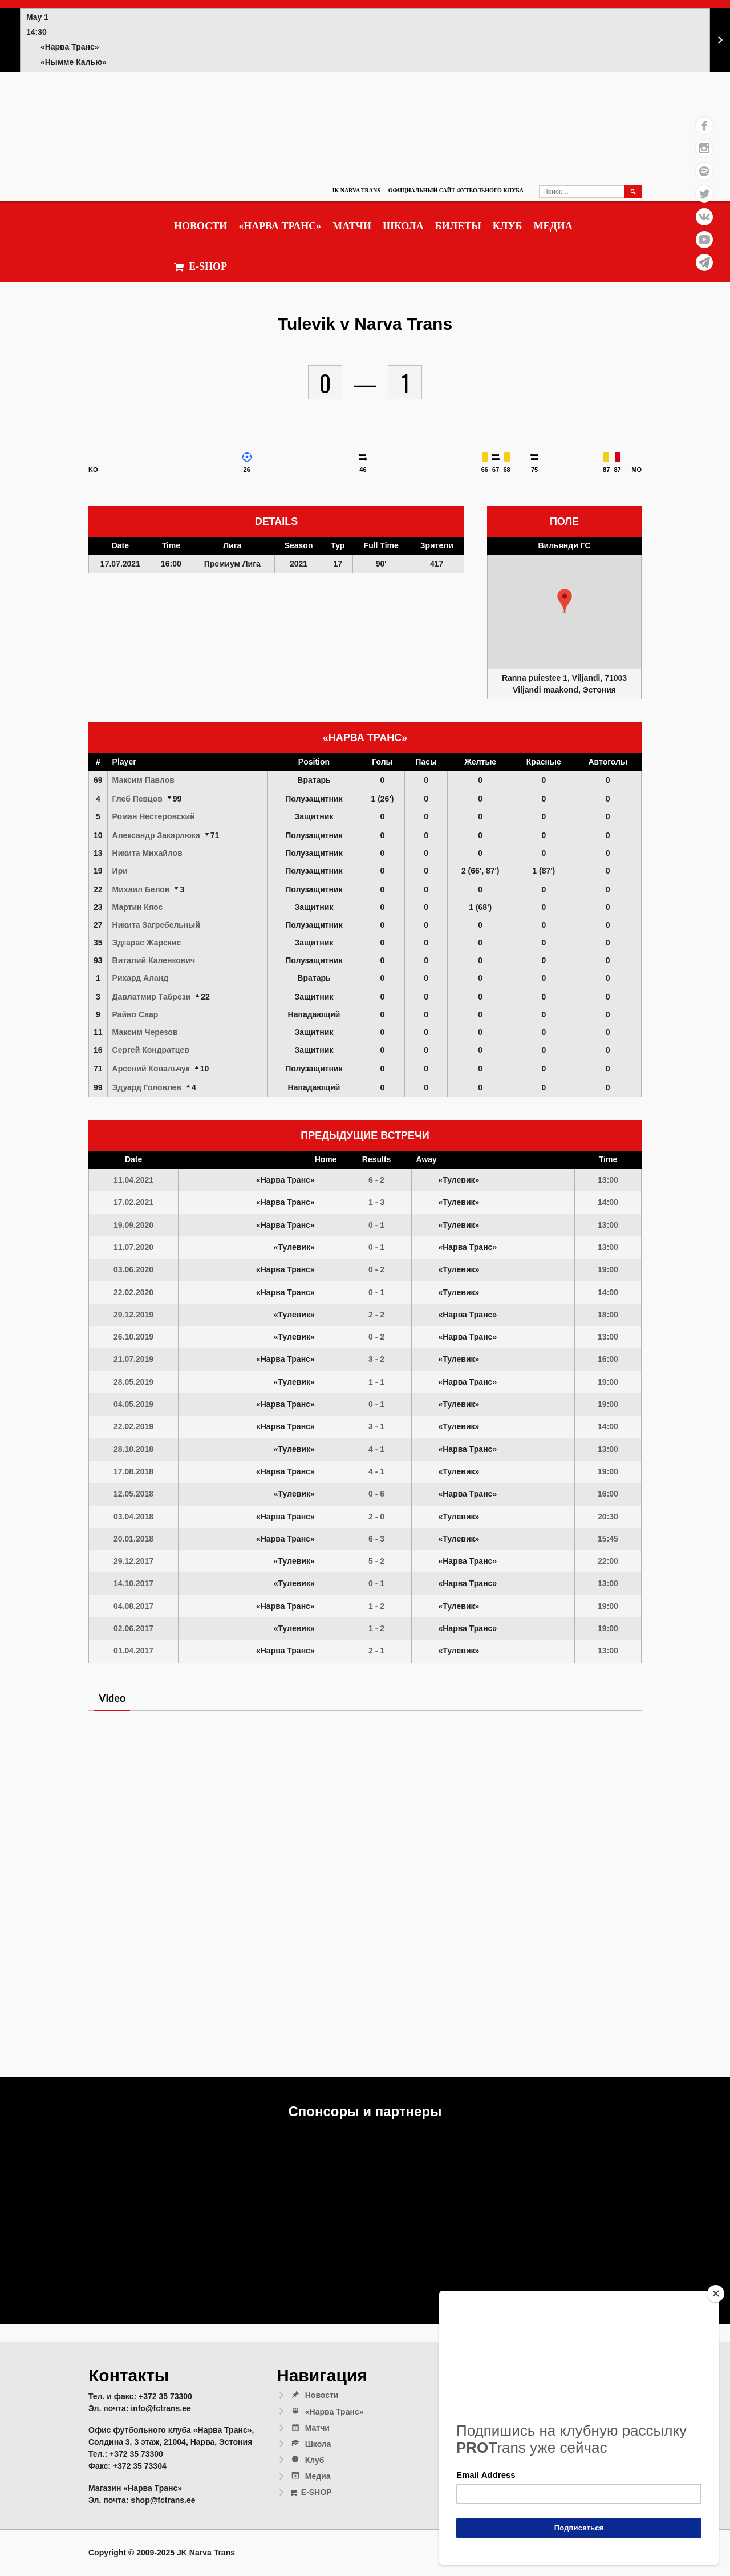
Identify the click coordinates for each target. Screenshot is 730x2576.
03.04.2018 (133, 1516)
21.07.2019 (133, 1359)
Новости (200, 226)
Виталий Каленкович (154, 960)
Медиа (552, 226)
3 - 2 (376, 1359)
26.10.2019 (133, 1336)
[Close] (715, 2293)
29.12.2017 (133, 1561)
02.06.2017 (133, 1628)
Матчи (351, 226)
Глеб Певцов (137, 798)
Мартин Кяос (137, 907)
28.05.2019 (133, 1381)
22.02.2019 (133, 1426)
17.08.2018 (133, 1471)
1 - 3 (376, 1202)
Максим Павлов (143, 779)
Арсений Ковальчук (151, 1068)
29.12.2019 (133, 1314)
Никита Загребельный (156, 924)
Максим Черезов (145, 1032)
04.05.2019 (133, 1404)
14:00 (608, 1202)
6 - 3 (376, 1538)
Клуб (507, 226)
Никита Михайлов (147, 853)
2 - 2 (376, 1314)
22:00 (608, 1561)
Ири (120, 870)
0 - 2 (376, 1269)
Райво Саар (135, 1014)
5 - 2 (376, 1561)
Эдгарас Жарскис (146, 942)
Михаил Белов (141, 889)
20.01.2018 (133, 1538)
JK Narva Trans (355, 190)
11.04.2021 (133, 1179)
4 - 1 (376, 1449)
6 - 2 (376, 1179)
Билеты (458, 226)
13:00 (608, 1179)
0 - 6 (376, 1493)
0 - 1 (376, 1225)
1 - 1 (376, 1381)
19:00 (608, 1269)
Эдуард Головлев (146, 1087)
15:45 (608, 1538)
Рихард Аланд (140, 977)
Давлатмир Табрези (151, 996)
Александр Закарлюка (156, 835)
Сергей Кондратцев (150, 1049)
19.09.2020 (133, 1225)
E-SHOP (200, 267)
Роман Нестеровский (153, 816)
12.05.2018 (133, 1493)
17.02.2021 (133, 1202)
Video (112, 1698)
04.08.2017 (133, 1606)
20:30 (608, 1516)
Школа (403, 226)
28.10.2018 (133, 1449)
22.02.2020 (133, 1292)
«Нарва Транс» (279, 226)
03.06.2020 (133, 1269)
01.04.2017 (133, 1650)
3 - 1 (376, 1426)
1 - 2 (376, 1606)
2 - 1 (376, 1650)
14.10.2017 (133, 1583)
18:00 (608, 1314)
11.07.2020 (133, 1247)
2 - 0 (376, 1516)
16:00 (608, 1359)
